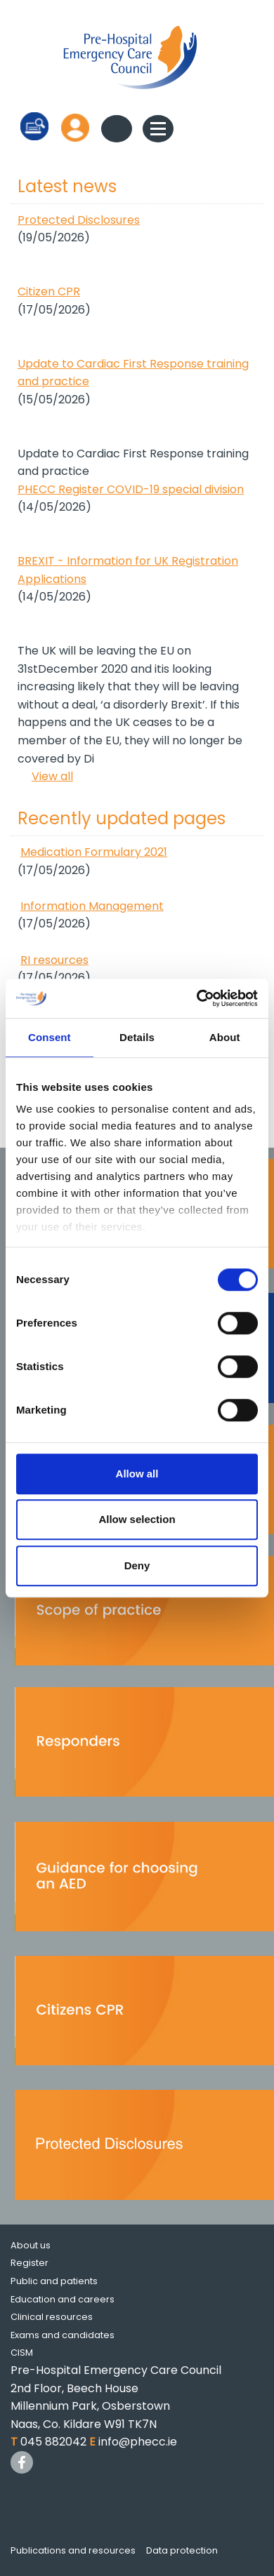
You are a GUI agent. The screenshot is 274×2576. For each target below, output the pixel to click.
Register (29, 2263)
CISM (22, 2353)
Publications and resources (73, 2550)
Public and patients (54, 2281)
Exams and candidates (63, 2335)
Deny (137, 1565)
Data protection (182, 2550)
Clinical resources (52, 2317)
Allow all (137, 1474)
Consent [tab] (49, 1037)
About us (31, 2245)
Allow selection (136, 1519)
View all (52, 776)
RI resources (54, 960)
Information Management (92, 906)
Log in (75, 127)
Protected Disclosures (79, 220)
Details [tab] (137, 1037)
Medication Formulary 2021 (93, 852)
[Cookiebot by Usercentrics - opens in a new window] (197, 998)
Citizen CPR (49, 291)
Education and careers (63, 2299)
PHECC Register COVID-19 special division (131, 489)
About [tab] (224, 1037)
